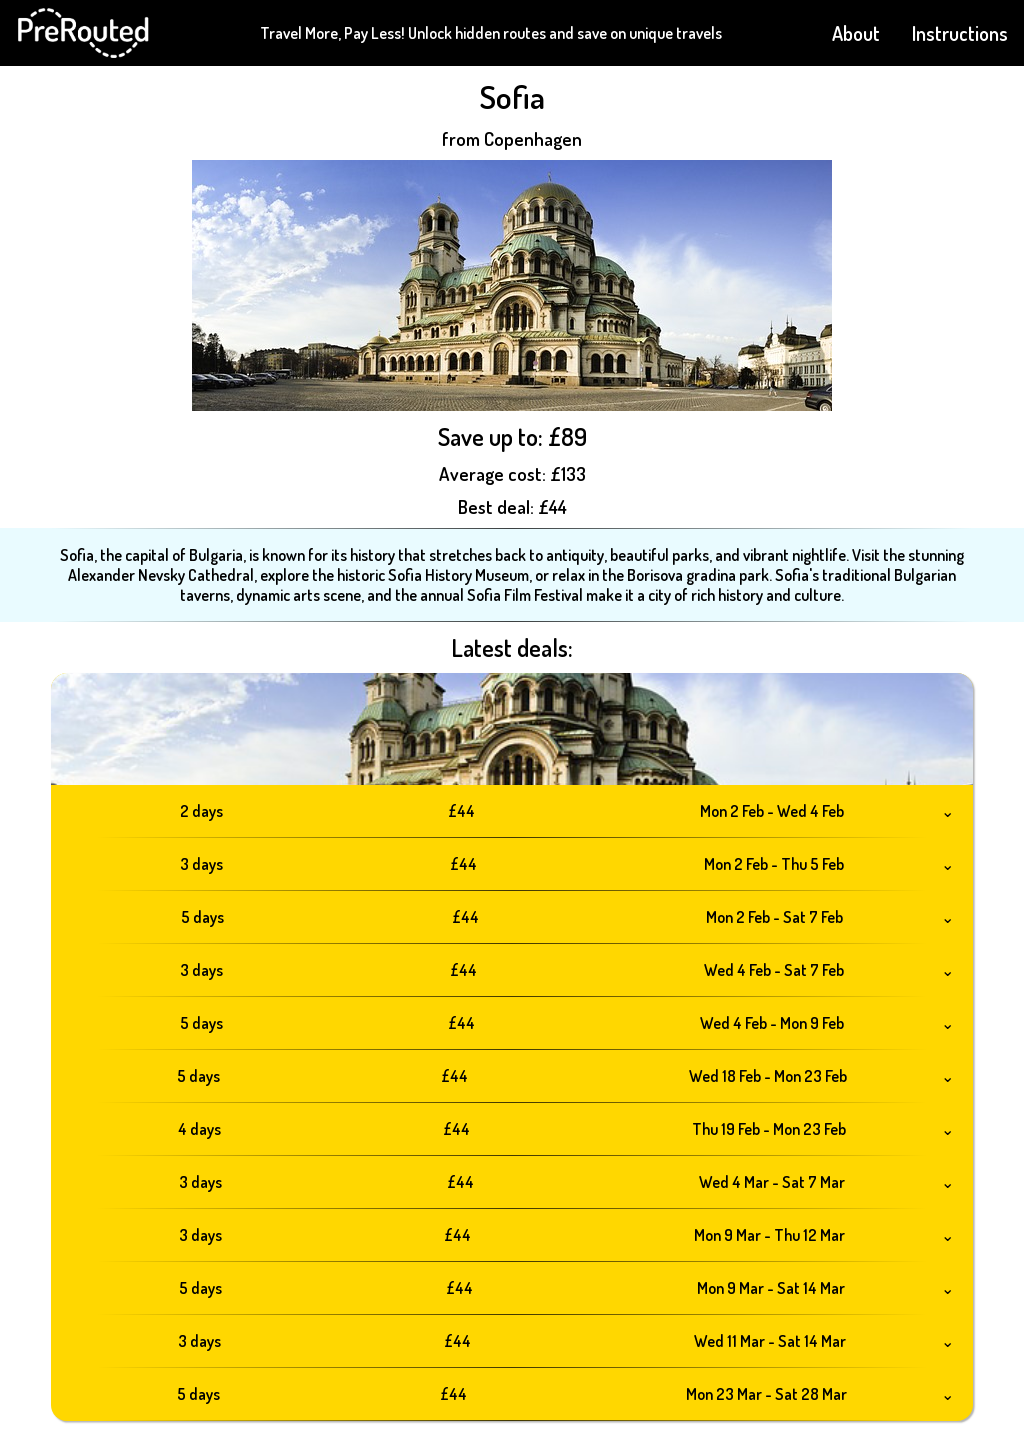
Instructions (960, 33)
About (856, 33)
